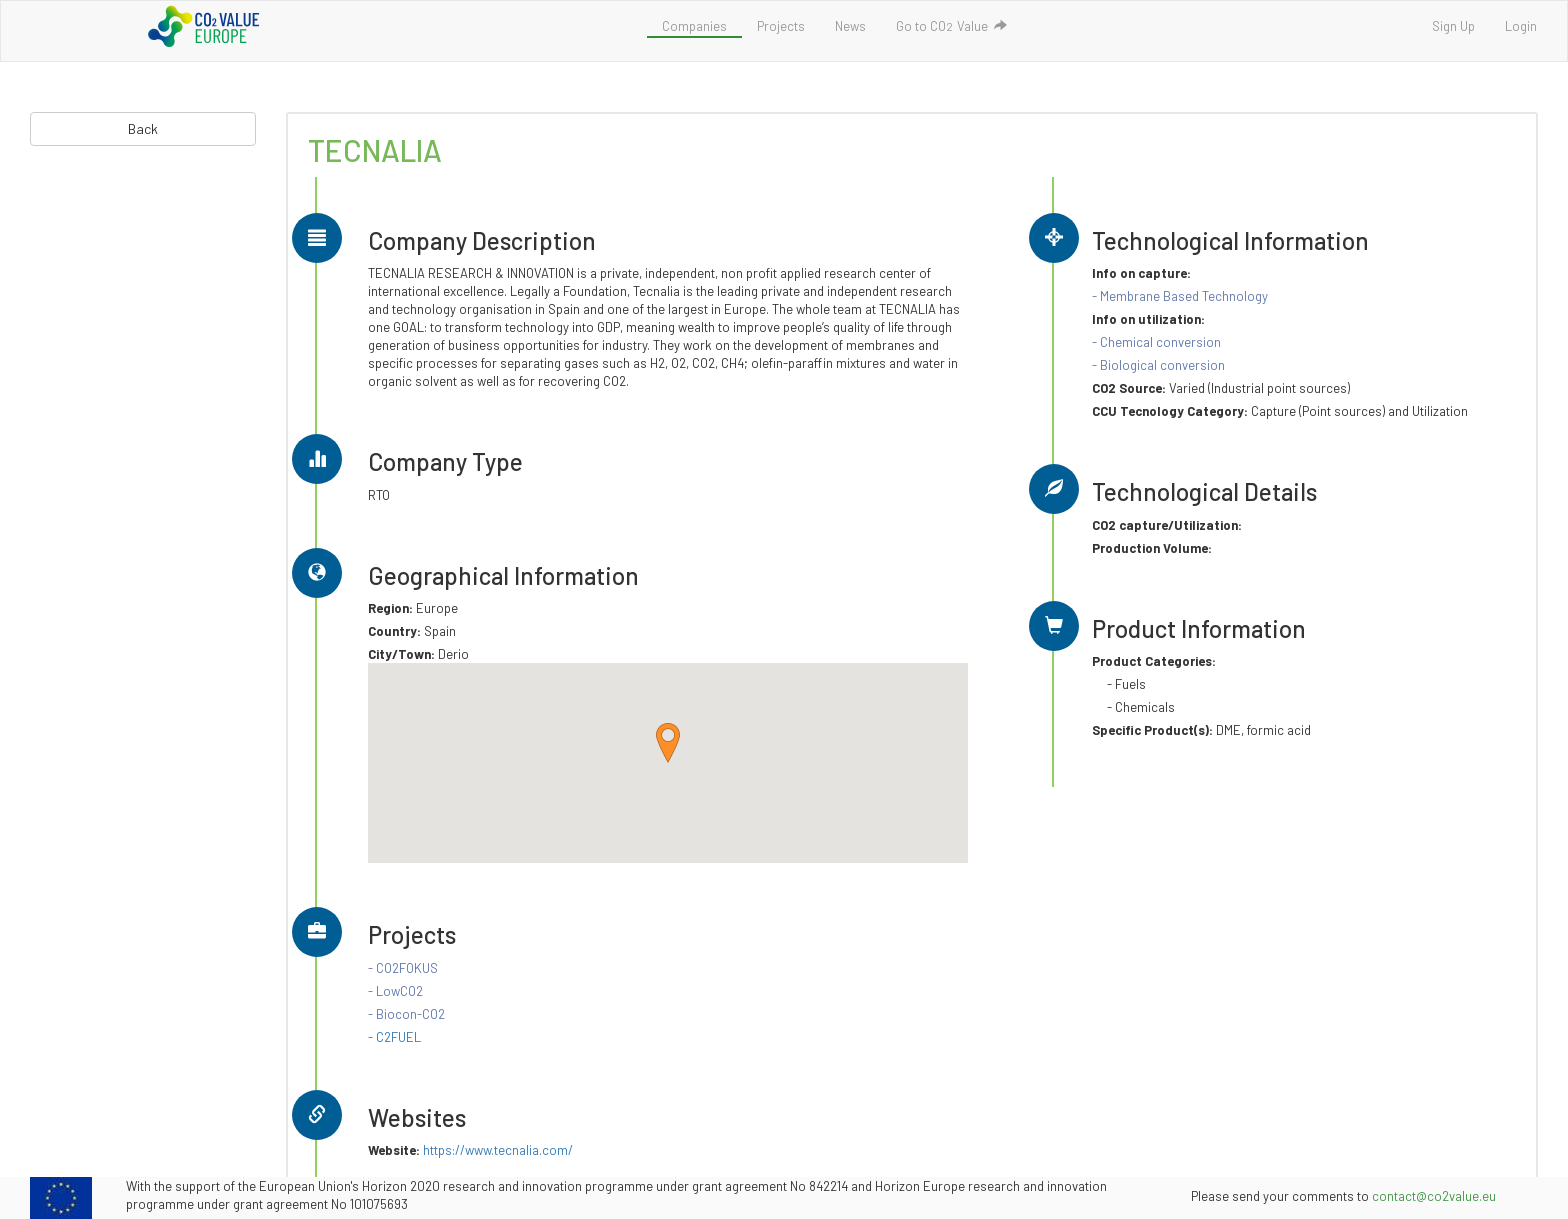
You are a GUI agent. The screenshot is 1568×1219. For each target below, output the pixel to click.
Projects (781, 26)
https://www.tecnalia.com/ (498, 1150)
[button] (668, 743)
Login (1521, 26)
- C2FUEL (394, 1037)
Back (143, 128)
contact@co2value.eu (1434, 1196)
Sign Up (1453, 26)
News (850, 26)
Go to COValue (951, 26)
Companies (694, 26)
